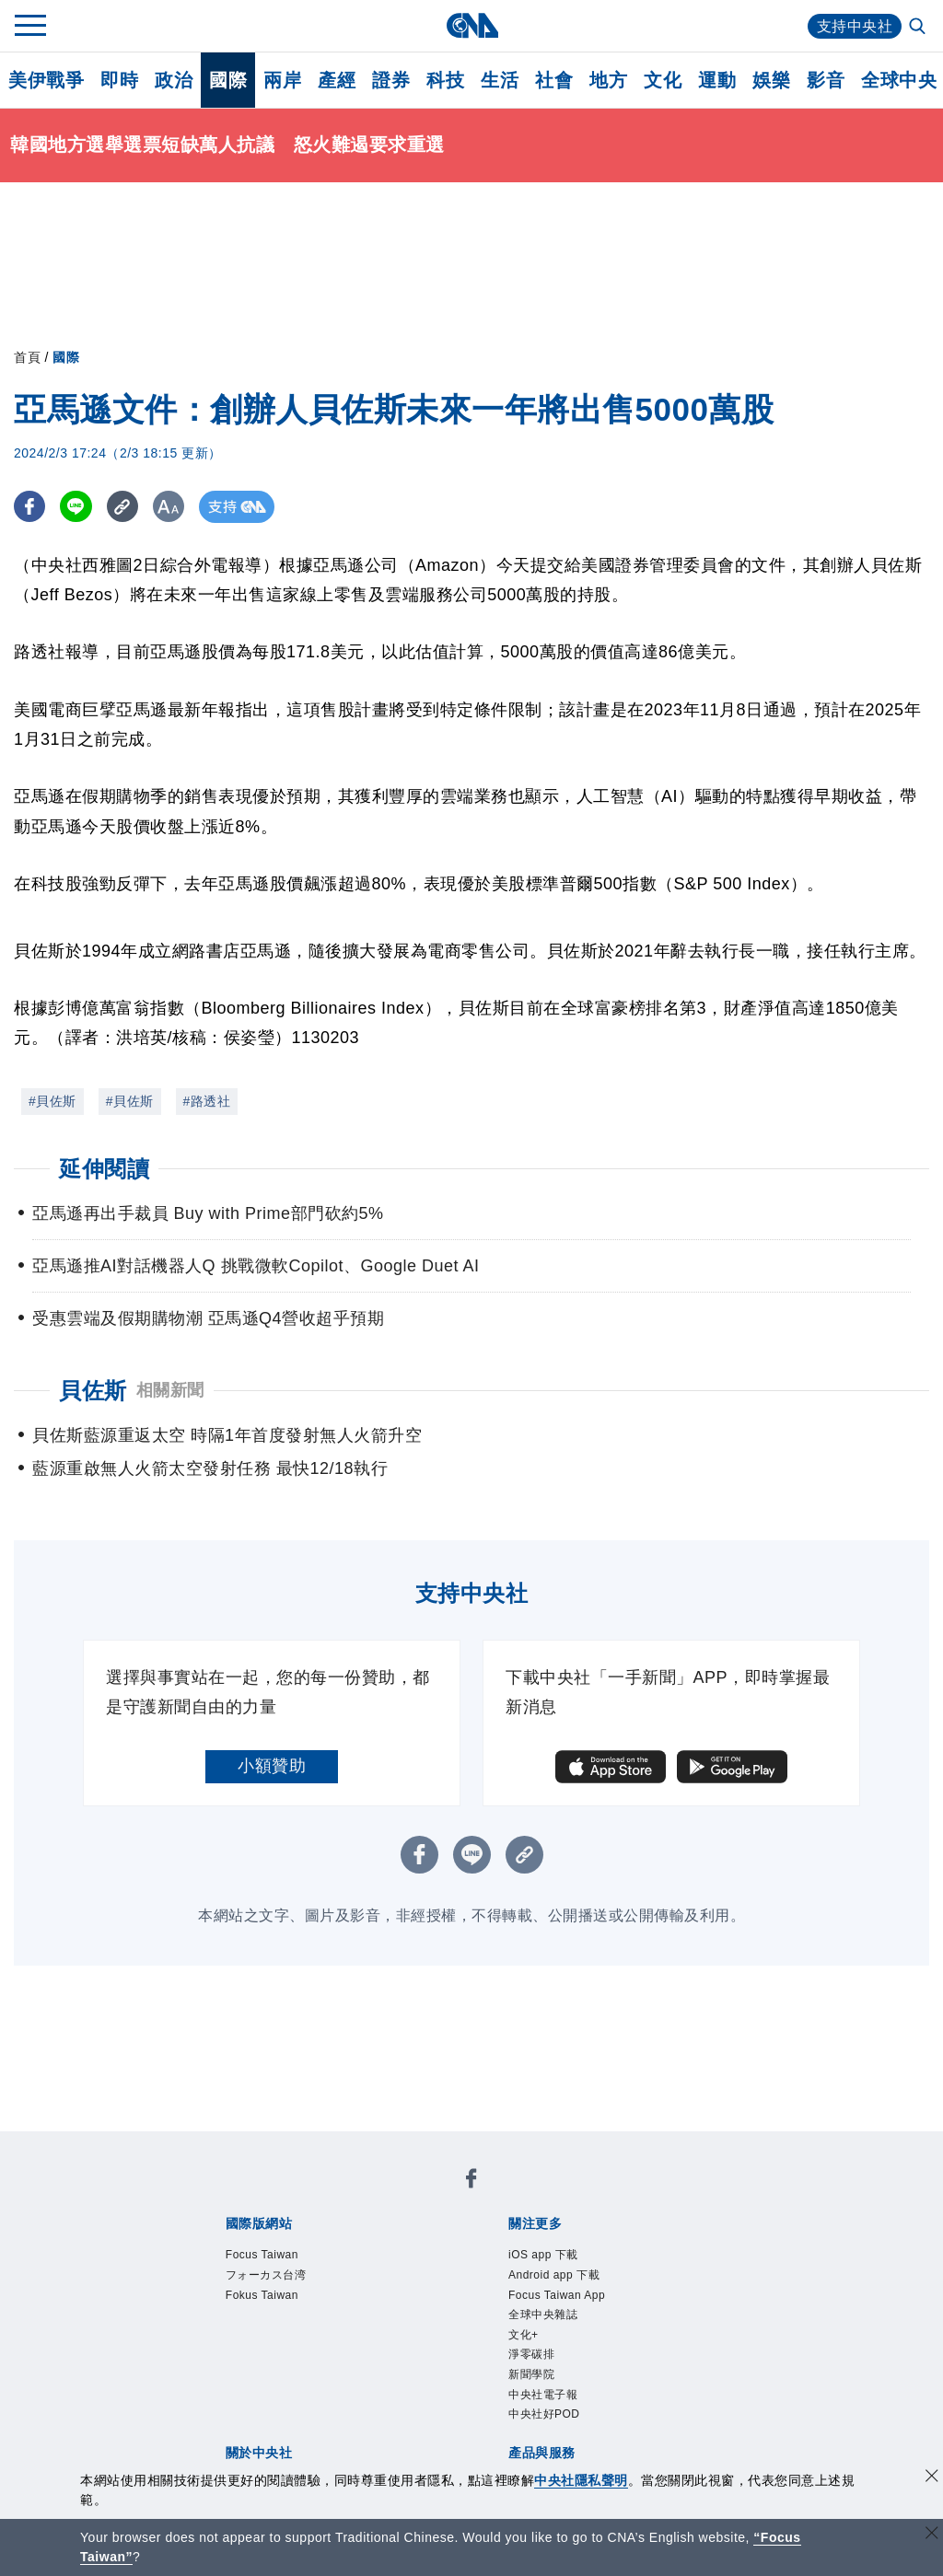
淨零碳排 (531, 2354)
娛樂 (771, 80)
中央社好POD (544, 2414)
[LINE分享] (77, 507)
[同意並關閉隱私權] (932, 2478)
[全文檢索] (919, 27)
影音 (825, 80)
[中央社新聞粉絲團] (471, 2181)
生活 (499, 80)
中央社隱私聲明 (581, 2480)
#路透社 (207, 1101)
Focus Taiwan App (556, 2295)
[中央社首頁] (472, 25)
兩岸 (282, 80)
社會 (554, 80)
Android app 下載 (554, 2275)
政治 (173, 80)
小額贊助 (272, 1766)
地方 (608, 80)
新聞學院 (531, 2374)
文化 (662, 80)
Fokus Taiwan (262, 2295)
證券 (391, 80)
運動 (717, 80)
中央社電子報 (542, 2394)
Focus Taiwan (262, 2254)
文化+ (523, 2334)
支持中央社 (855, 26)
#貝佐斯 (52, 1101)
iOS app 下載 (543, 2254)
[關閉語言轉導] (932, 2535)
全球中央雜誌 (542, 2314)
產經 (336, 80)
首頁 (27, 357)
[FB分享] (30, 507)
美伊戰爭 (46, 80)
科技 (445, 80)
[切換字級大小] (171, 507)
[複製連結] (124, 507)
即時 (119, 80)
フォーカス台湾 (266, 2275)
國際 (228, 80)
